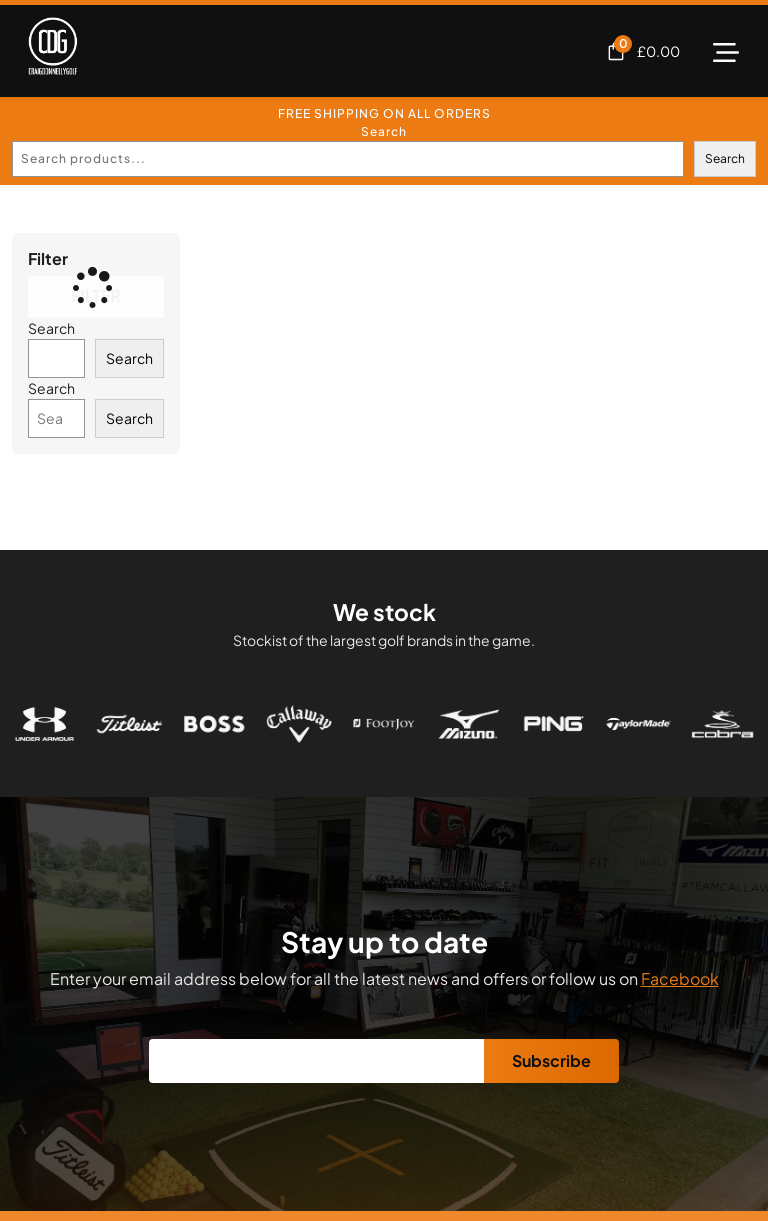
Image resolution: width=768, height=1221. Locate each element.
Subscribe (551, 1060)
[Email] (317, 1061)
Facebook (680, 978)
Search (384, 131)
